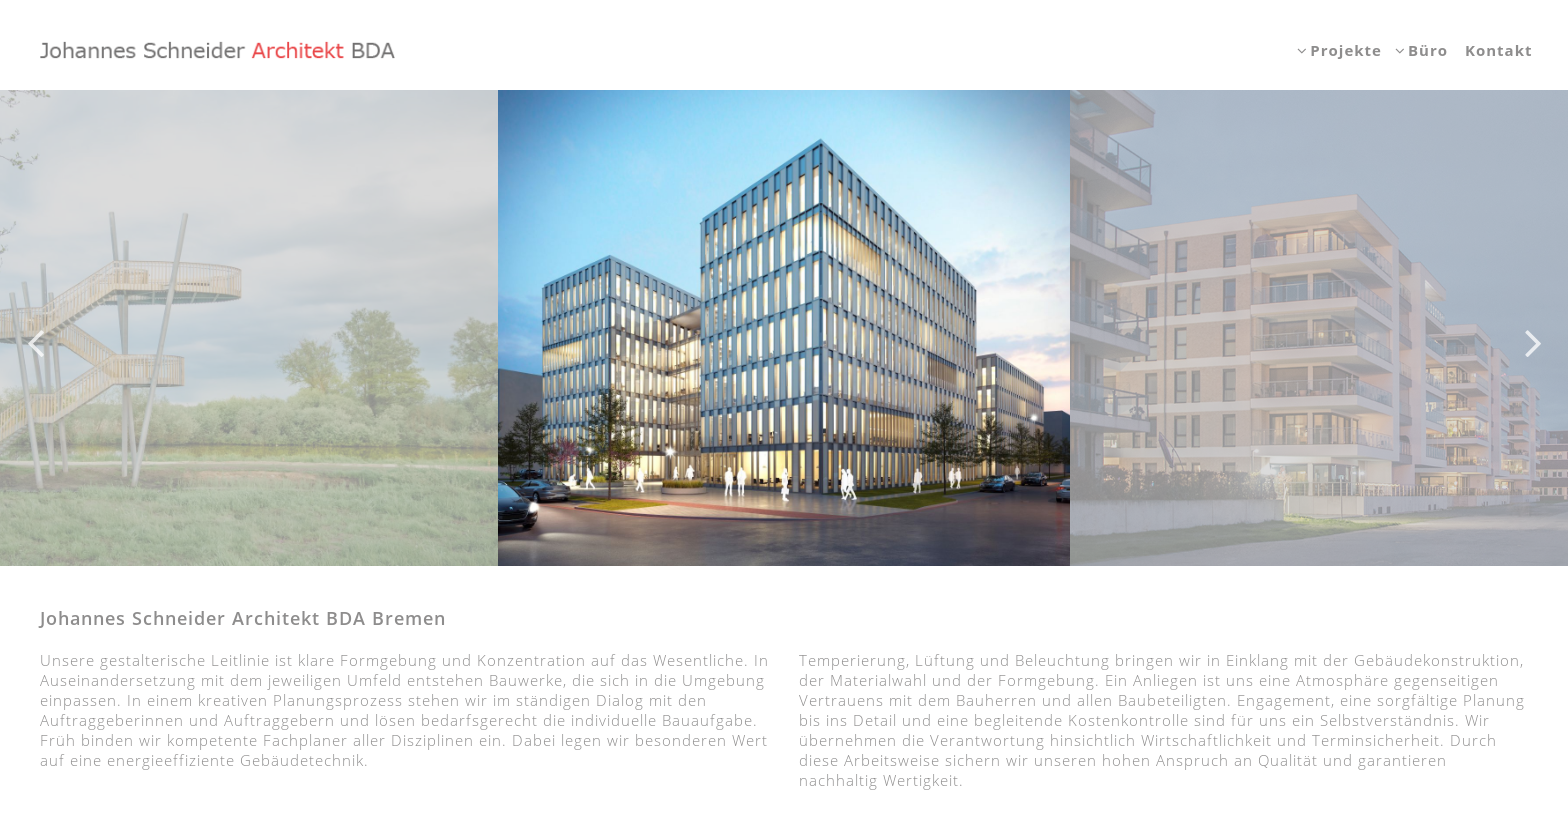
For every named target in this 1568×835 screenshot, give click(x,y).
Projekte (1346, 50)
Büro (1428, 50)
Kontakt (1499, 50)
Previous (35, 328)
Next (1533, 328)
